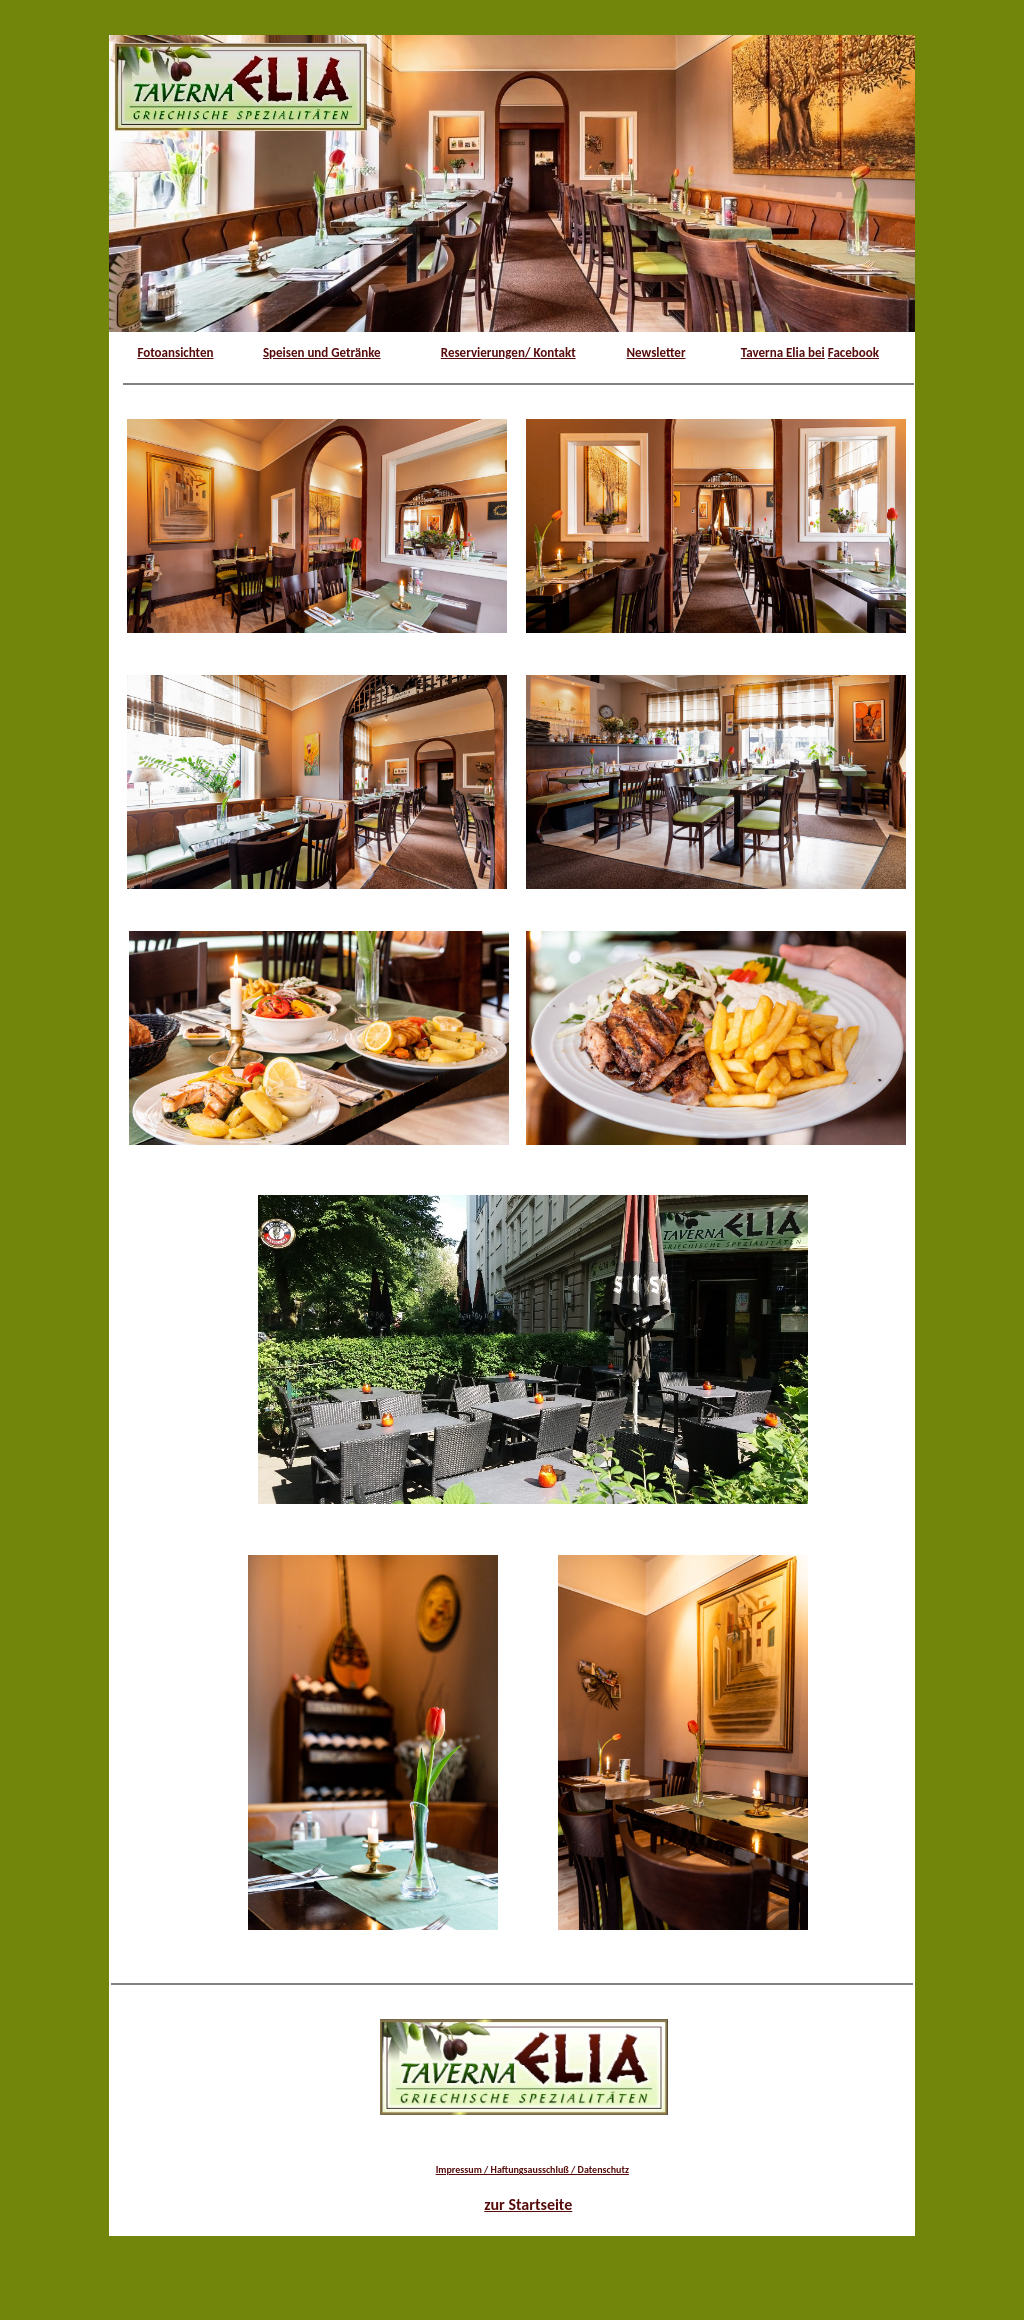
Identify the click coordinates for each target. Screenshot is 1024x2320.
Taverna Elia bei (783, 352)
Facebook (853, 352)
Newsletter (656, 352)
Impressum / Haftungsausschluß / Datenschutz (532, 2169)
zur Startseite (528, 2204)
